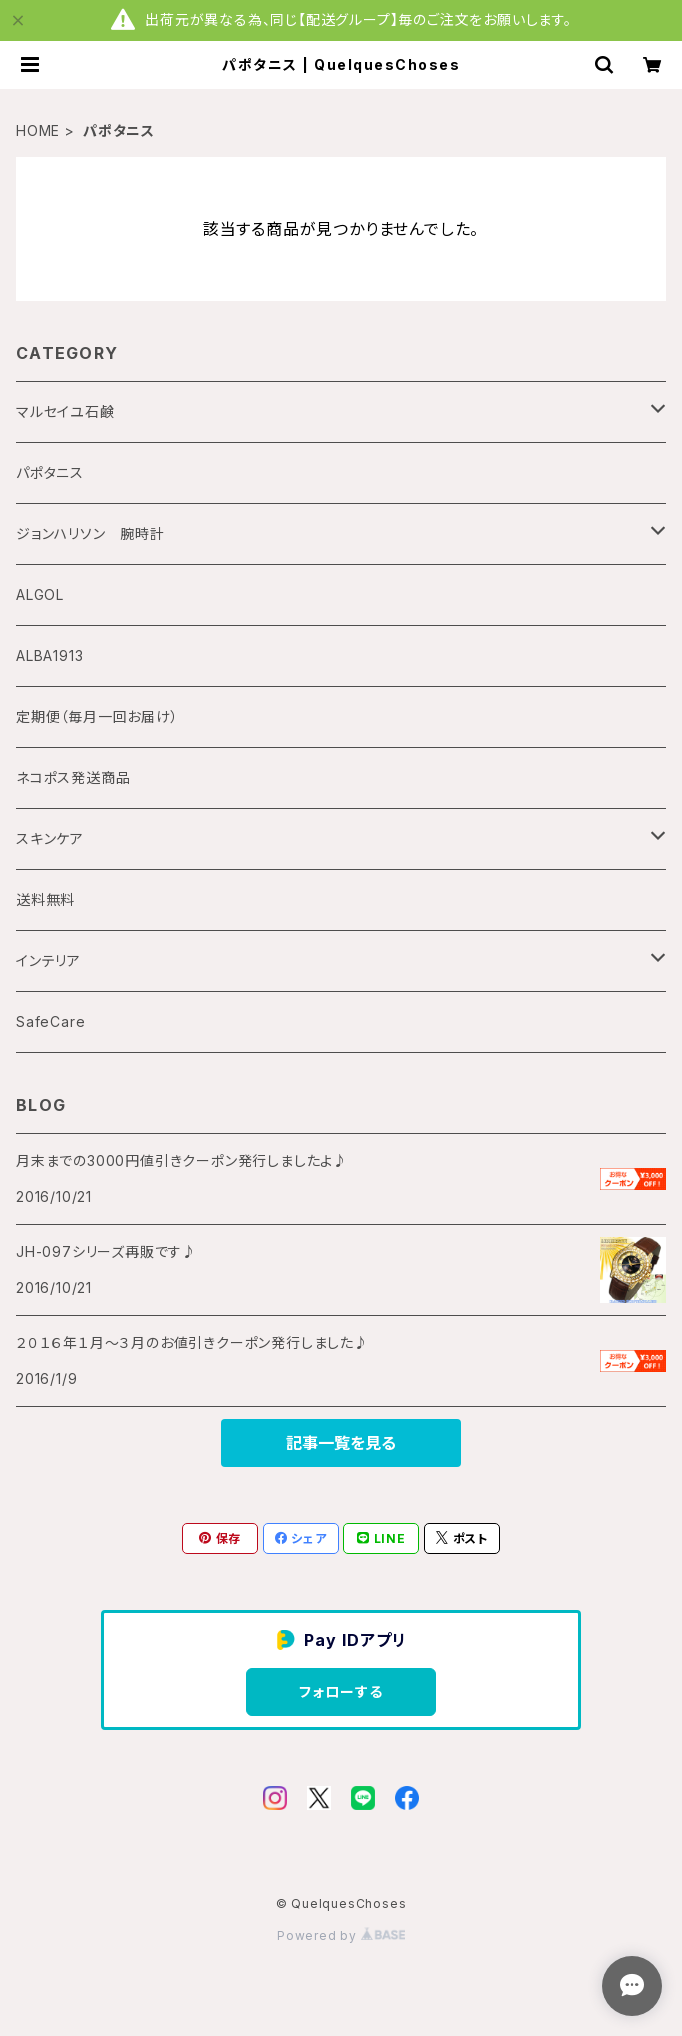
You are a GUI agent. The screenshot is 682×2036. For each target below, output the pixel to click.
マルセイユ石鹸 (65, 411)
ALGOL (40, 594)
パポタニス (50, 472)
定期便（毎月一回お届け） (97, 716)
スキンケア (50, 838)
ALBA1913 (49, 655)
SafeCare (50, 1021)
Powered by (341, 1935)
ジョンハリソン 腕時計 (90, 533)
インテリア (48, 960)
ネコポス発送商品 (73, 777)
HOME (38, 130)
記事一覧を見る (341, 1443)
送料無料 (45, 899)
